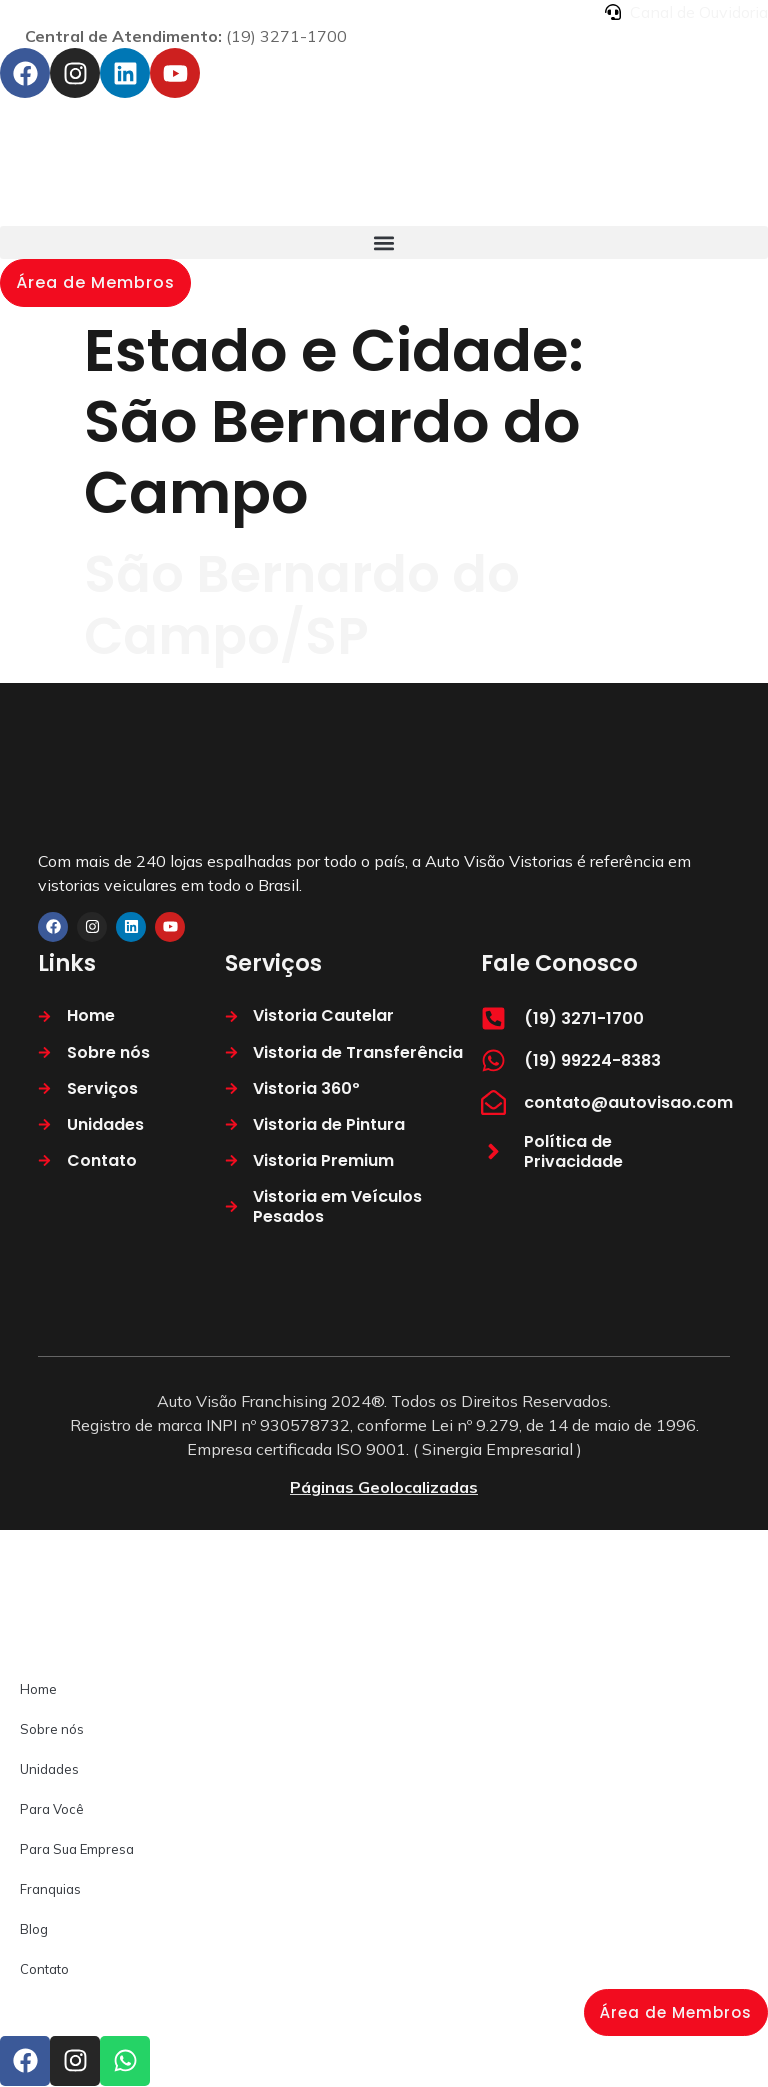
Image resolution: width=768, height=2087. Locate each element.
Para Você (52, 1809)
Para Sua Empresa (77, 1849)
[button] (384, 242)
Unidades (49, 1769)
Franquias (50, 1889)
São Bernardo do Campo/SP (302, 604)
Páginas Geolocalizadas (384, 1487)
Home (38, 1689)
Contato (44, 1969)
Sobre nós (52, 1729)
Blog (34, 1929)
